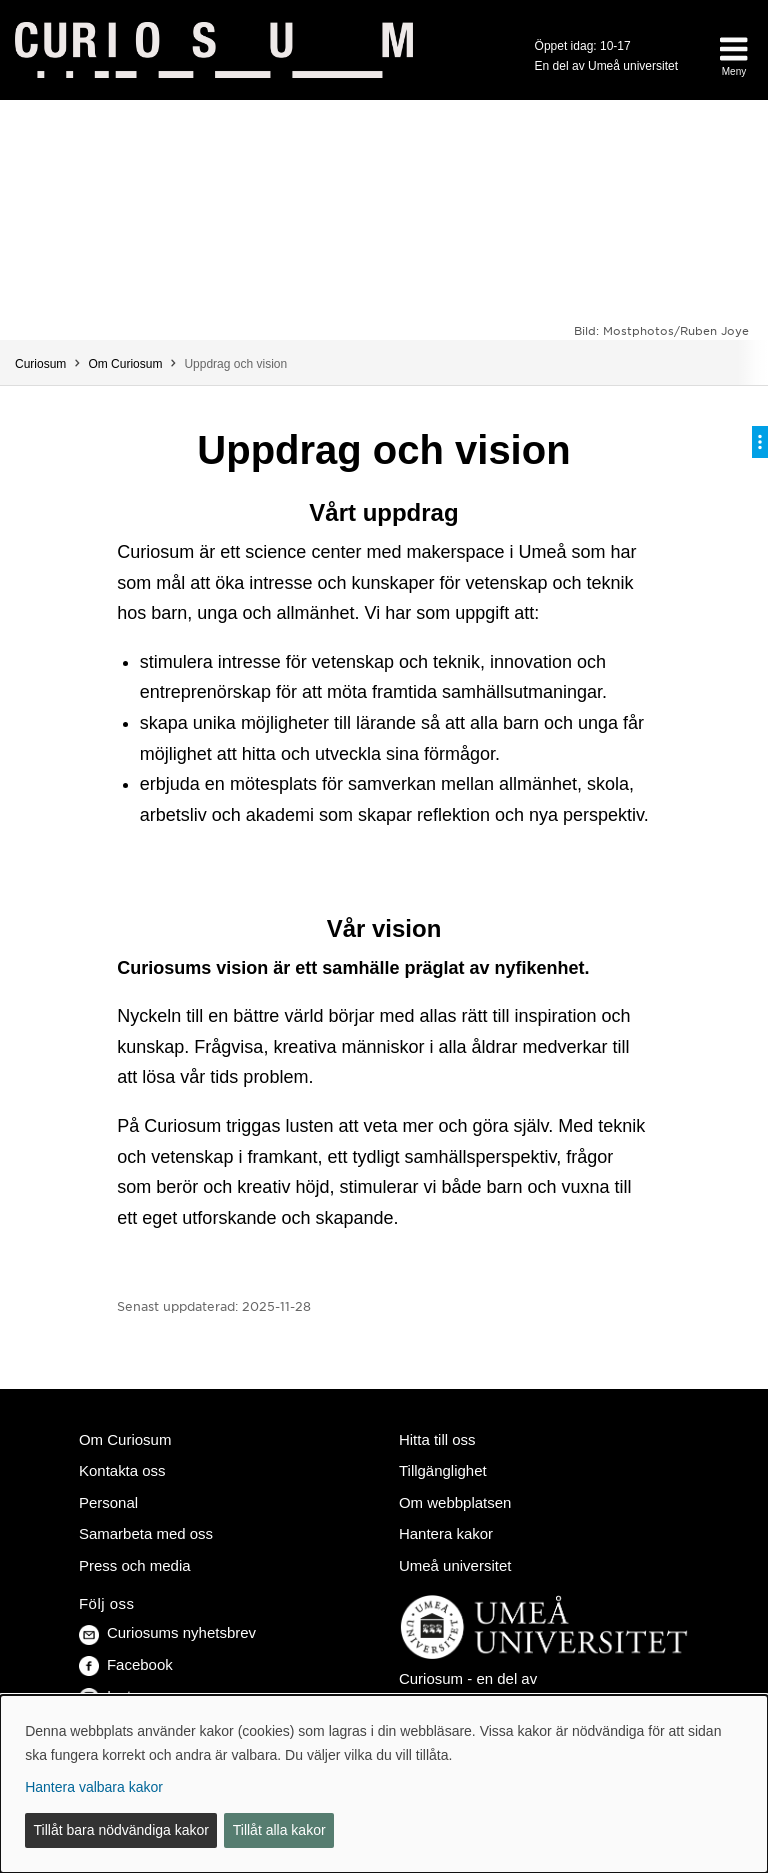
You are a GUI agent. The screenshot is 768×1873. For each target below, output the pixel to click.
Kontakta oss (122, 1470)
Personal (108, 1502)
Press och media (135, 1565)
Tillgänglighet (443, 1470)
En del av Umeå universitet (606, 66)
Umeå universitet (455, 1565)
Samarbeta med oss (146, 1533)
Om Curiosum (125, 364)
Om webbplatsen (455, 1502)
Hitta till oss (437, 1439)
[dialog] (384, 1784)
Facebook (126, 1664)
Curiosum (40, 364)
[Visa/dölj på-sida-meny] (760, 442)
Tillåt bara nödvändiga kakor (121, 1830)
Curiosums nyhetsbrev (167, 1632)
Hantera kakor (446, 1533)
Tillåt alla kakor (279, 1830)
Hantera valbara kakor (94, 1787)
